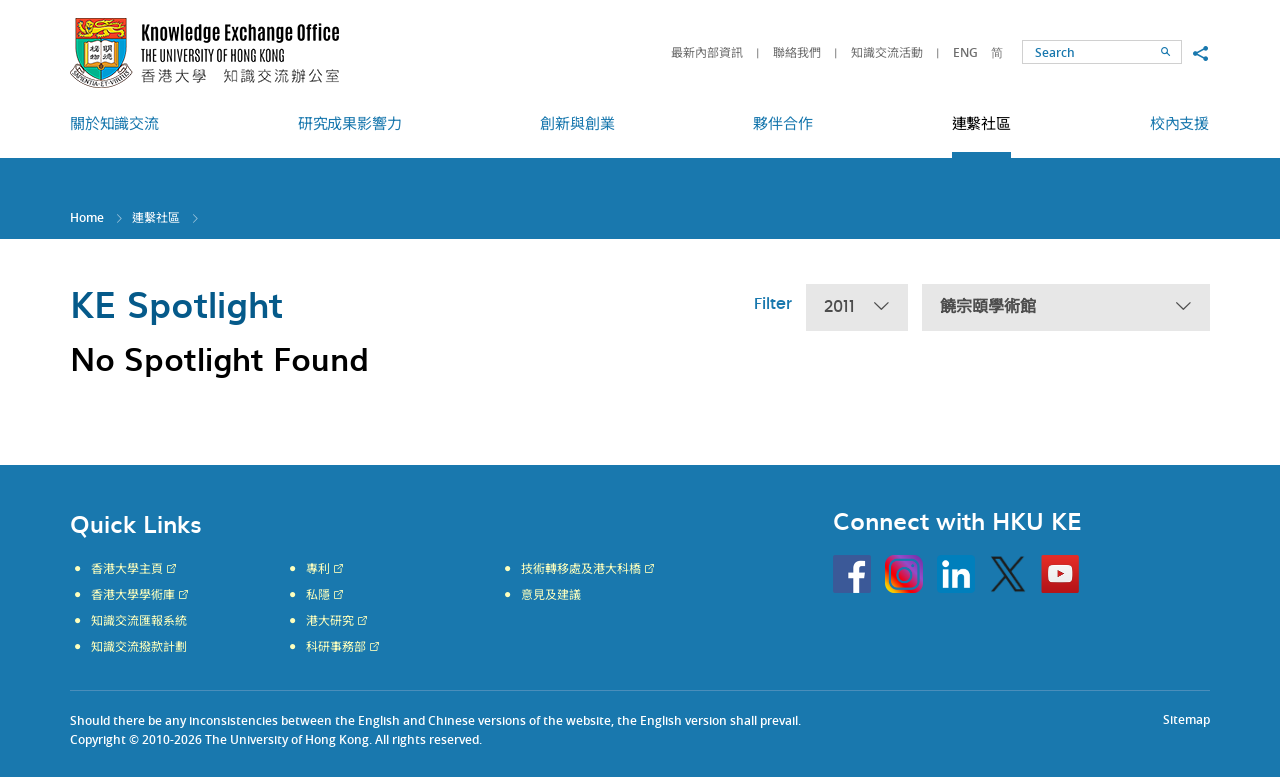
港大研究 (330, 621)
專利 (318, 569)
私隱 (318, 595)
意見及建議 (551, 595)
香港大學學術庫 (133, 595)
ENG (965, 52)
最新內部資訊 (707, 52)
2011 (857, 307)
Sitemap (1186, 719)
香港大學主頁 (127, 569)
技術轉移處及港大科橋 (581, 569)
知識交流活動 (887, 52)
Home (87, 217)
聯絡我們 (797, 52)
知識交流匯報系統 (139, 621)
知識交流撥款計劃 (139, 647)
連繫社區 (156, 217)
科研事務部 (336, 647)
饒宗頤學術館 (1066, 307)
